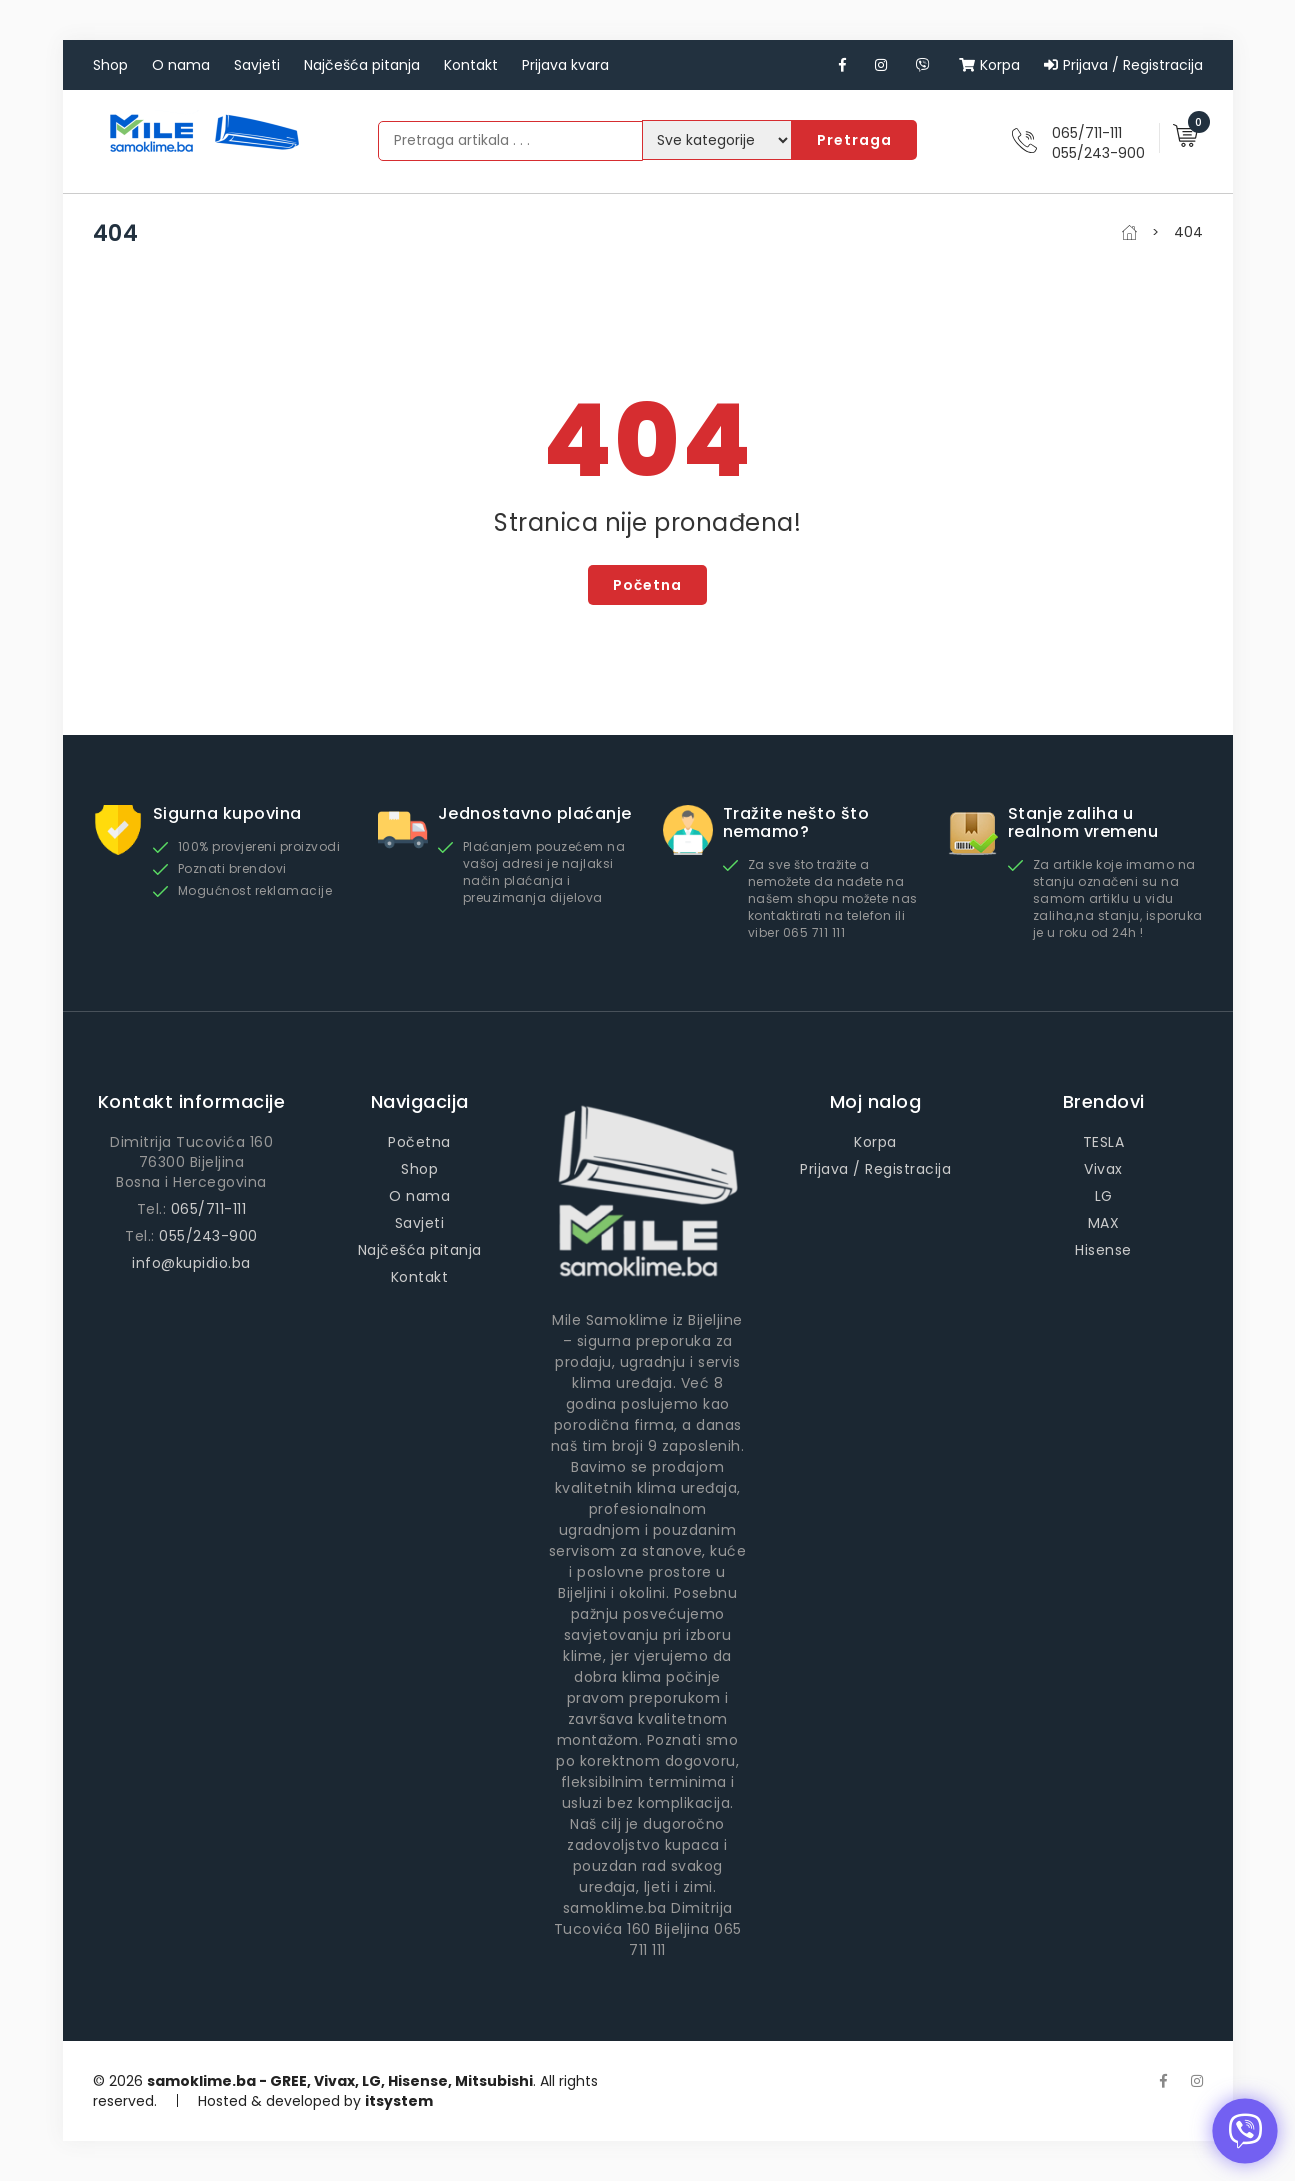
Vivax (1103, 1169)
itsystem (399, 2101)
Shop (110, 65)
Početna (647, 585)
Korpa (989, 65)
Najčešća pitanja (362, 65)
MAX (1104, 1223)
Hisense (1103, 1250)
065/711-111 (1087, 133)
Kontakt (471, 65)
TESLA (1104, 1142)
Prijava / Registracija (1123, 65)
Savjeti (257, 65)
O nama (181, 65)
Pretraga (854, 140)
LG (1104, 1196)
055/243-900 (1098, 153)
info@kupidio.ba (191, 1263)
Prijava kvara (565, 65)
